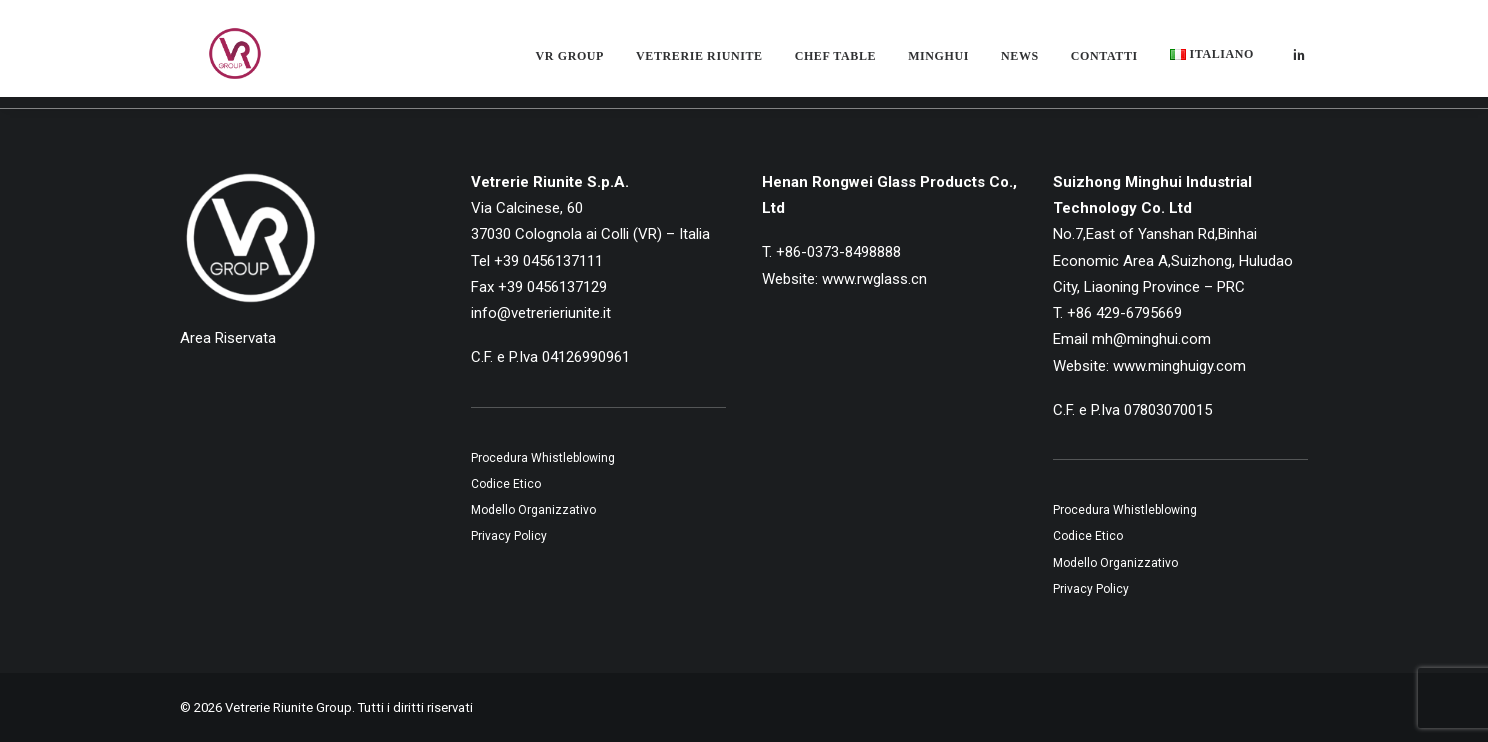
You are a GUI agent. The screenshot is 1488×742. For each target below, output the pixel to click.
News (1020, 64)
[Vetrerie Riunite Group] (214, 62)
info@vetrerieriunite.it (541, 313)
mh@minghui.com (1151, 339)
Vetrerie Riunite (699, 64)
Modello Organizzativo (533, 510)
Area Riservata (228, 338)
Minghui (938, 64)
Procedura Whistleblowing (543, 458)
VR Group (570, 64)
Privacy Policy (509, 536)
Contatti (1104, 64)
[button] (1299, 62)
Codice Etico (506, 484)
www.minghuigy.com (1179, 366)
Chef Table (835, 64)
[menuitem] (570, 64)
